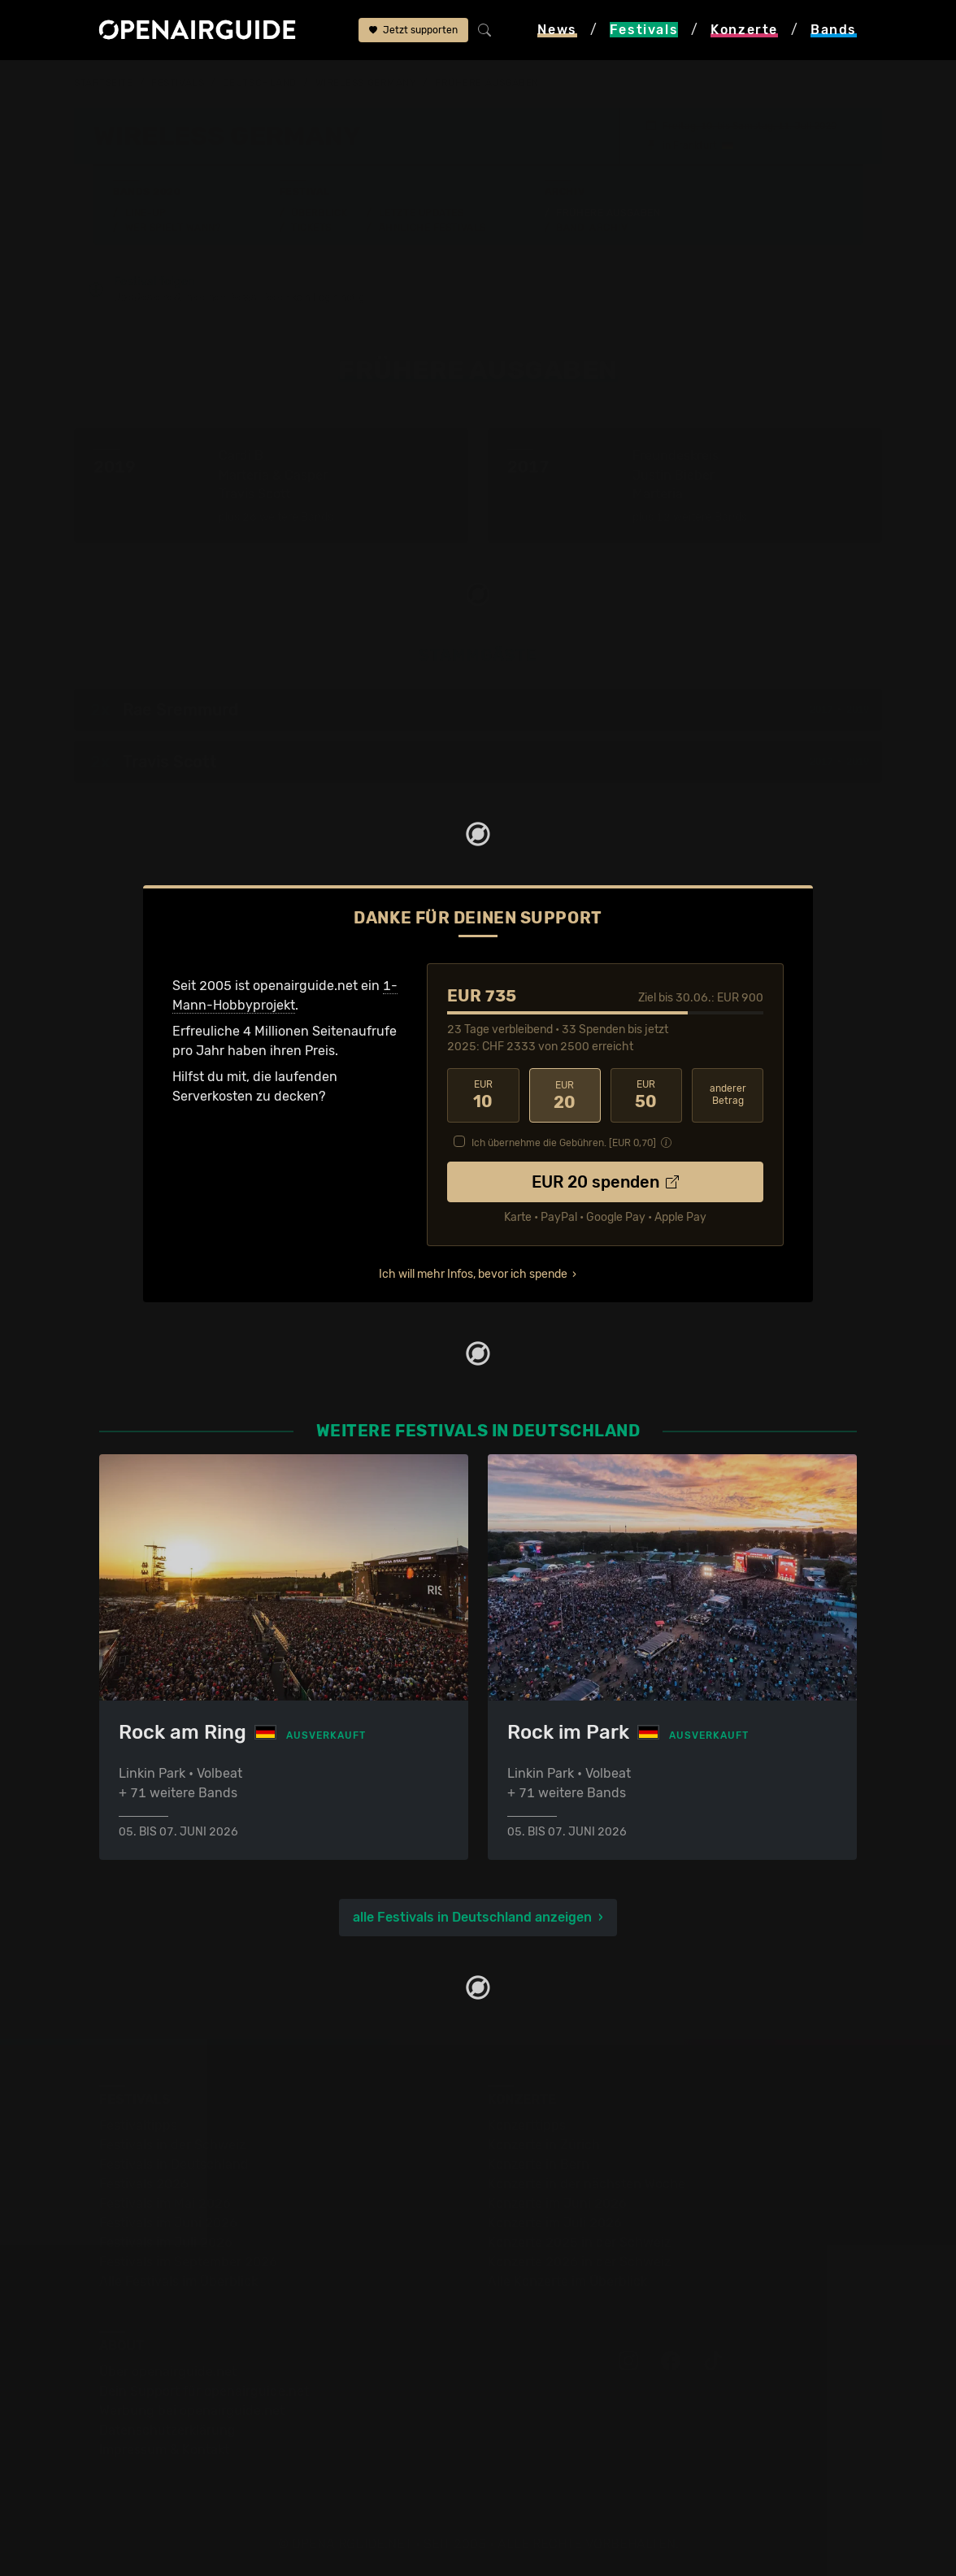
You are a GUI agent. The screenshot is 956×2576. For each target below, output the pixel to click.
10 (483, 1095)
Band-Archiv (592, 226)
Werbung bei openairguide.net (192, 2409)
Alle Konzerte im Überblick (567, 2280)
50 (646, 1095)
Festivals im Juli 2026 (165, 2241)
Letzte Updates (421, 212)
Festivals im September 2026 (188, 2261)
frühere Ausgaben (487, 83)
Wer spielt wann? (173, 226)
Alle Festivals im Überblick (178, 2280)
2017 (821, 709)
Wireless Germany (366, 83)
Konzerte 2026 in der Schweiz (579, 2261)
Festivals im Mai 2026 (165, 2202)
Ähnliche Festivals (432, 226)
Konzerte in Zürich (544, 2144)
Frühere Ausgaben (608, 212)
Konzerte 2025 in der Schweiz (579, 2241)
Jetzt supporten (413, 30)
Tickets (311, 226)
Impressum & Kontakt (164, 2449)
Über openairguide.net (168, 2370)
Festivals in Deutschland (174, 2163)
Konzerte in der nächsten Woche (586, 2183)
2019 (857, 709)
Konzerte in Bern (538, 2163)
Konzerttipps (527, 2124)
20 (565, 1095)
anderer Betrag (728, 1094)
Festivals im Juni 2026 (168, 2222)
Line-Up (146, 212)
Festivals (177, 83)
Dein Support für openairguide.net (204, 2390)
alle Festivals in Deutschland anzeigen (472, 1916)
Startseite (103, 83)
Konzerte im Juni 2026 (557, 2202)
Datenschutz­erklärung (167, 2429)
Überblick (319, 212)
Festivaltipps (138, 2124)
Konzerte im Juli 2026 (555, 2222)
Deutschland (260, 83)
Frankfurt (695, 145)
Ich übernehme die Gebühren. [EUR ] (563, 1142)
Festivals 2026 (144, 2183)
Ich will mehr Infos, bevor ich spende (473, 1273)
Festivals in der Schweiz (172, 2144)
